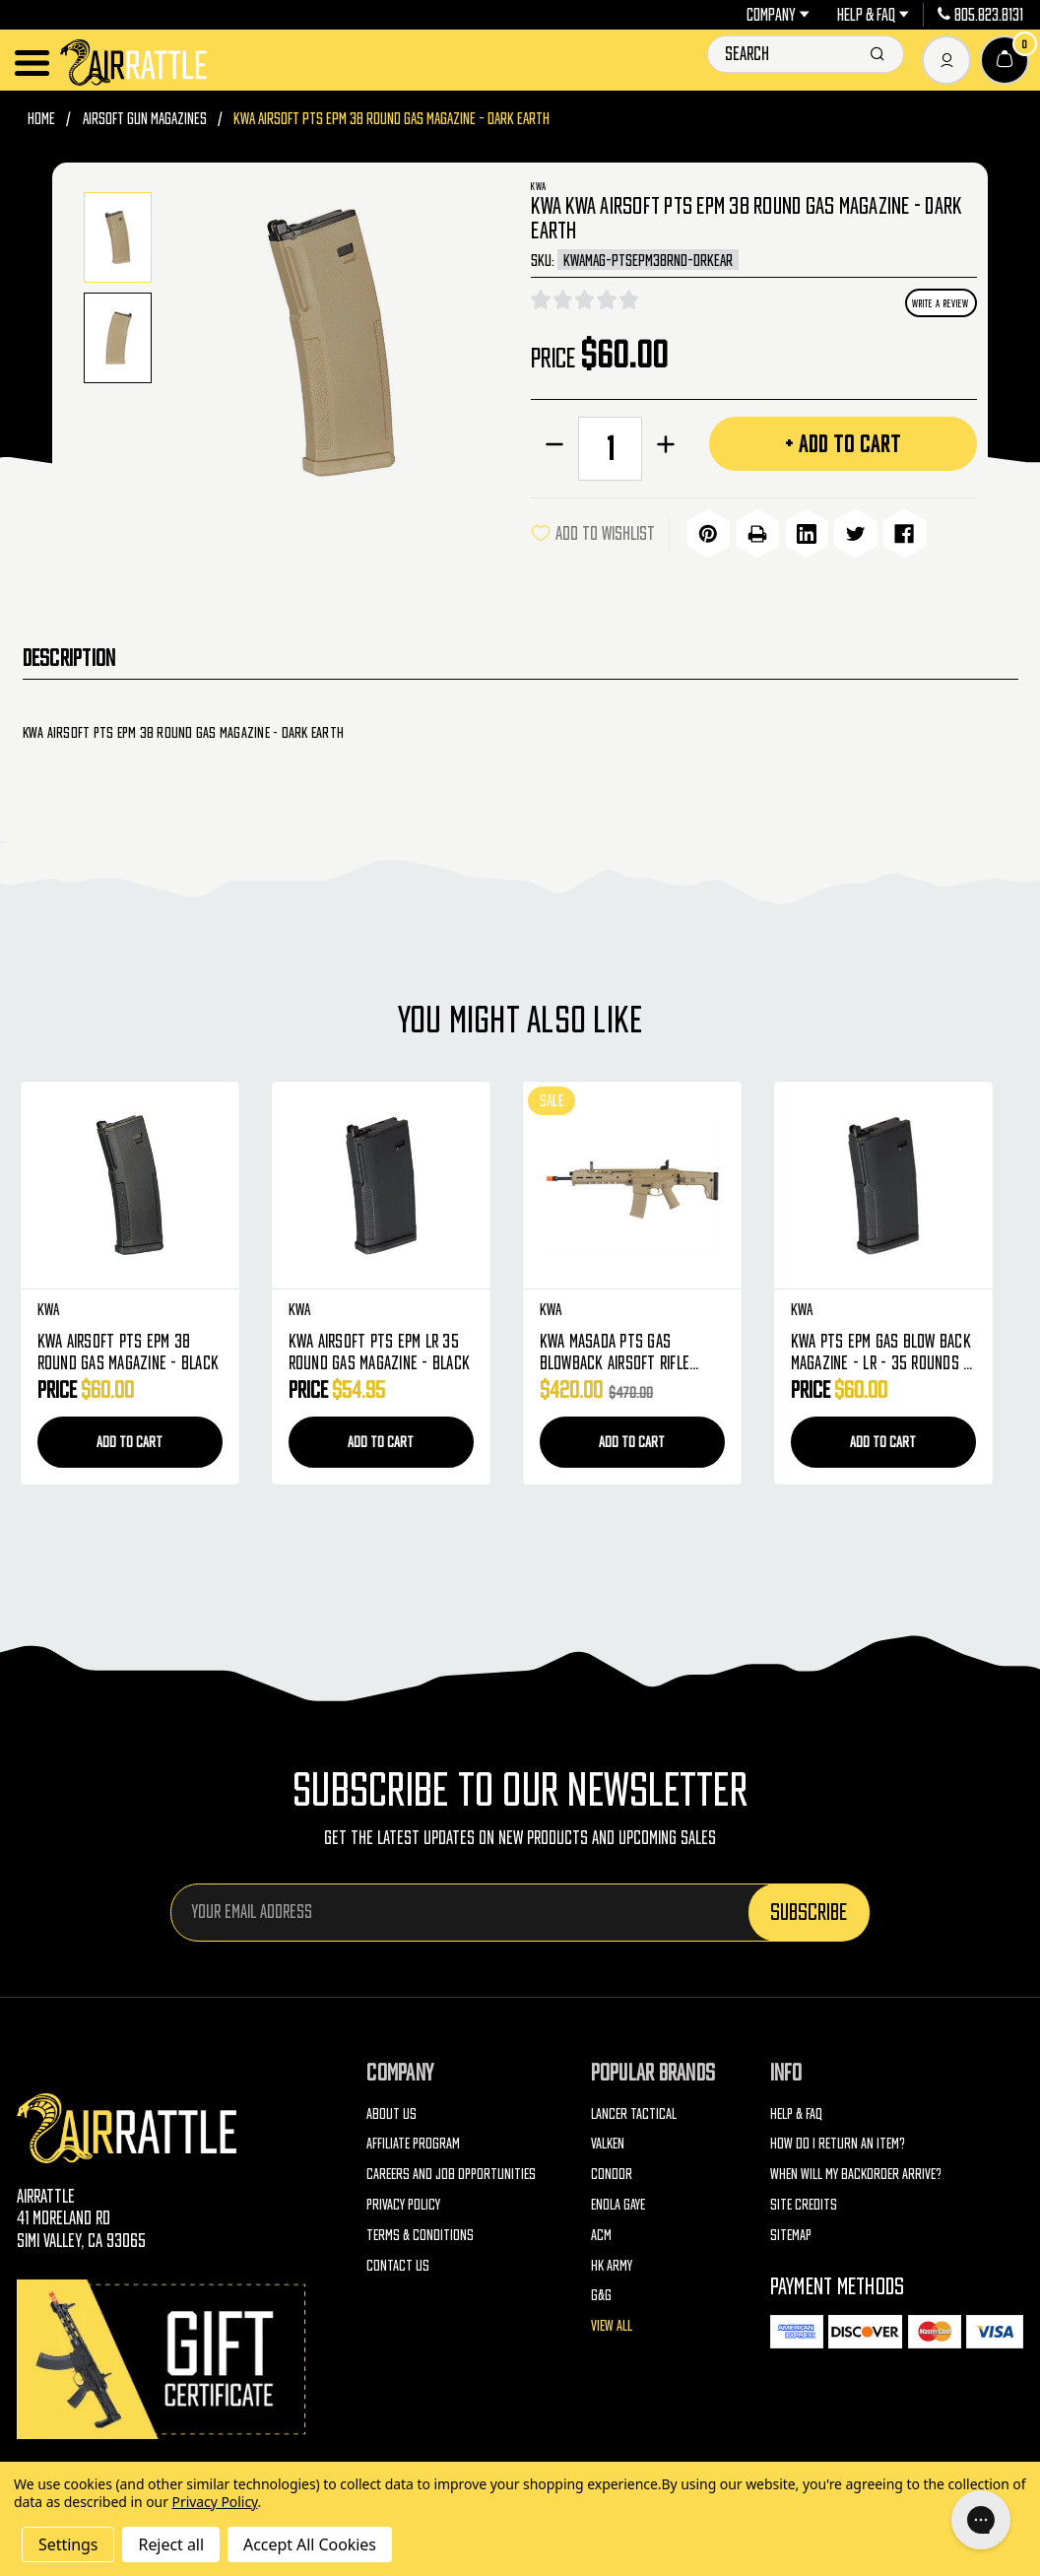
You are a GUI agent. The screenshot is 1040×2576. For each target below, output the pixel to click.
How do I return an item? (837, 2140)
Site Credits (803, 2201)
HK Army (611, 2262)
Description (69, 654)
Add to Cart (129, 1439)
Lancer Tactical (634, 2110)
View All (611, 2323)
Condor (611, 2171)
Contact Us (397, 2262)
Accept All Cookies (309, 2544)
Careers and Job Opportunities (451, 2171)
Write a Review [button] (940, 303)
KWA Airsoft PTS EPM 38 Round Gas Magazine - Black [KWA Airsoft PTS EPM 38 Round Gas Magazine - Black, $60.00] (128, 1349)
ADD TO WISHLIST (593, 533)
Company (778, 15)
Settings (68, 2544)
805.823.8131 (980, 15)
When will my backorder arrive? (856, 2171)
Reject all (170, 2544)
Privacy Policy (403, 2201)
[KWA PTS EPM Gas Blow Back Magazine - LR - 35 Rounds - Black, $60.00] (883, 1183)
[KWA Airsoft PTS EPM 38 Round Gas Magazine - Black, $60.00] (130, 1183)
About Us (391, 2110)
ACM (601, 2231)
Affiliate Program (413, 2140)
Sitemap (791, 2231)
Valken (607, 2140)
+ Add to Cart (843, 443)
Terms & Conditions (420, 2231)
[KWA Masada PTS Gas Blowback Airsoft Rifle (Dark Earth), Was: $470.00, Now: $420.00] (632, 1183)
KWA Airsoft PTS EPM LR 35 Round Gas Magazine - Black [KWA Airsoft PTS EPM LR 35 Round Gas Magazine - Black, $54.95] (380, 1349)
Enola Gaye (618, 2201)
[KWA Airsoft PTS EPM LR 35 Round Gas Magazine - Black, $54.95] (381, 1183)
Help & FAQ (873, 15)
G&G (601, 2292)
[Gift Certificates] (164, 2357)
